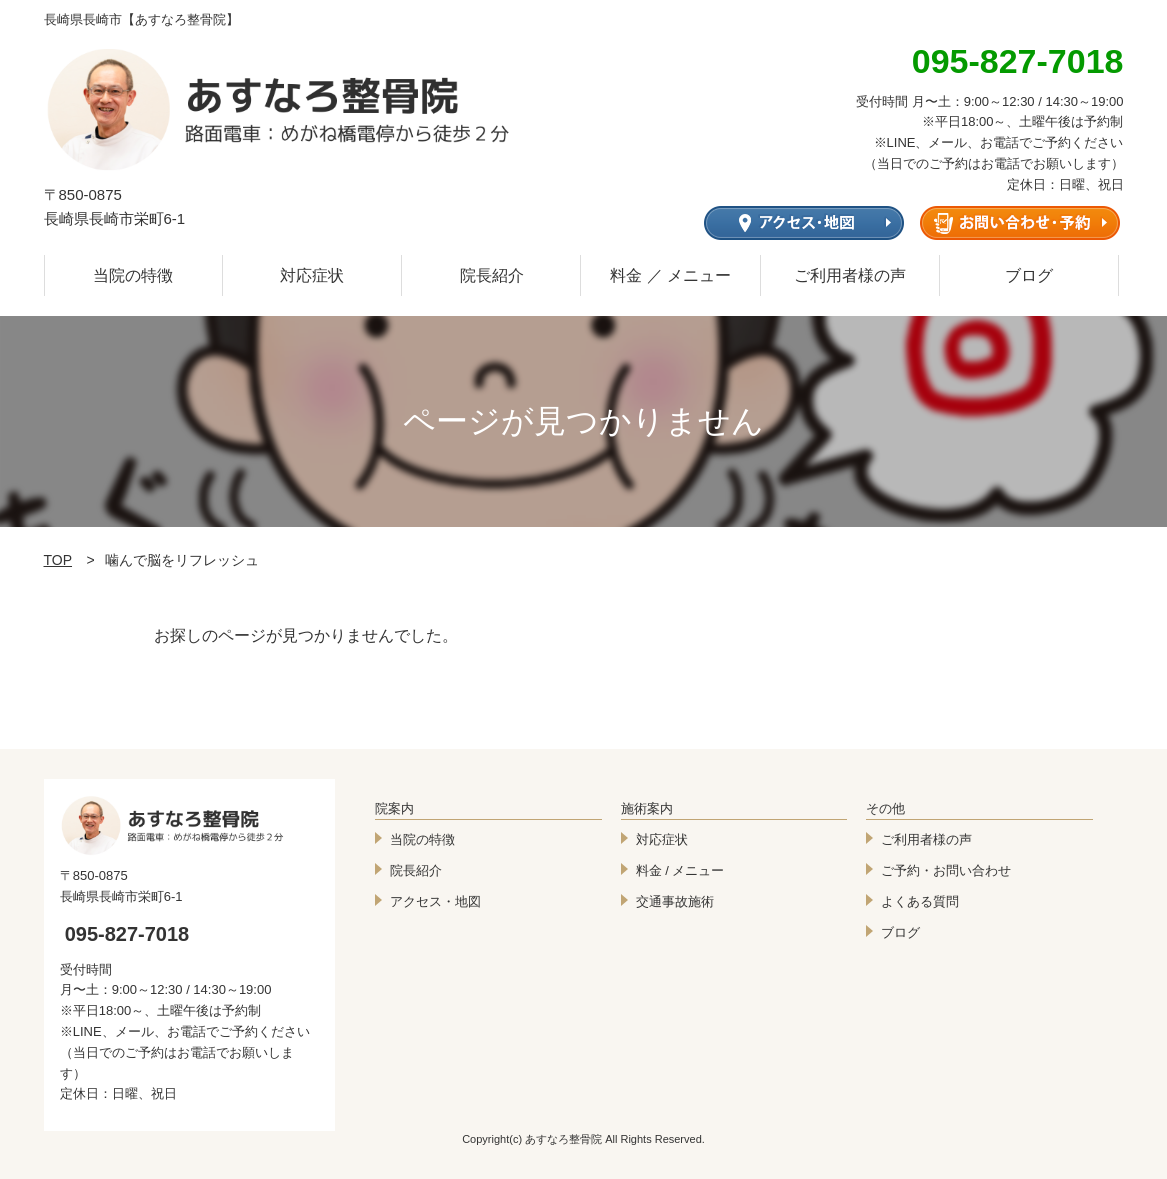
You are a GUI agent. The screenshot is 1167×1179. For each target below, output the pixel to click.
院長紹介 (492, 275)
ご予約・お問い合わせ (946, 870)
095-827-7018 (127, 934)
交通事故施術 (675, 901)
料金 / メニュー (680, 870)
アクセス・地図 (435, 901)
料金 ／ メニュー (670, 275)
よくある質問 (920, 901)
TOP (58, 560)
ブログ (1029, 275)
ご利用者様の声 (850, 275)
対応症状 (312, 275)
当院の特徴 (133, 275)
